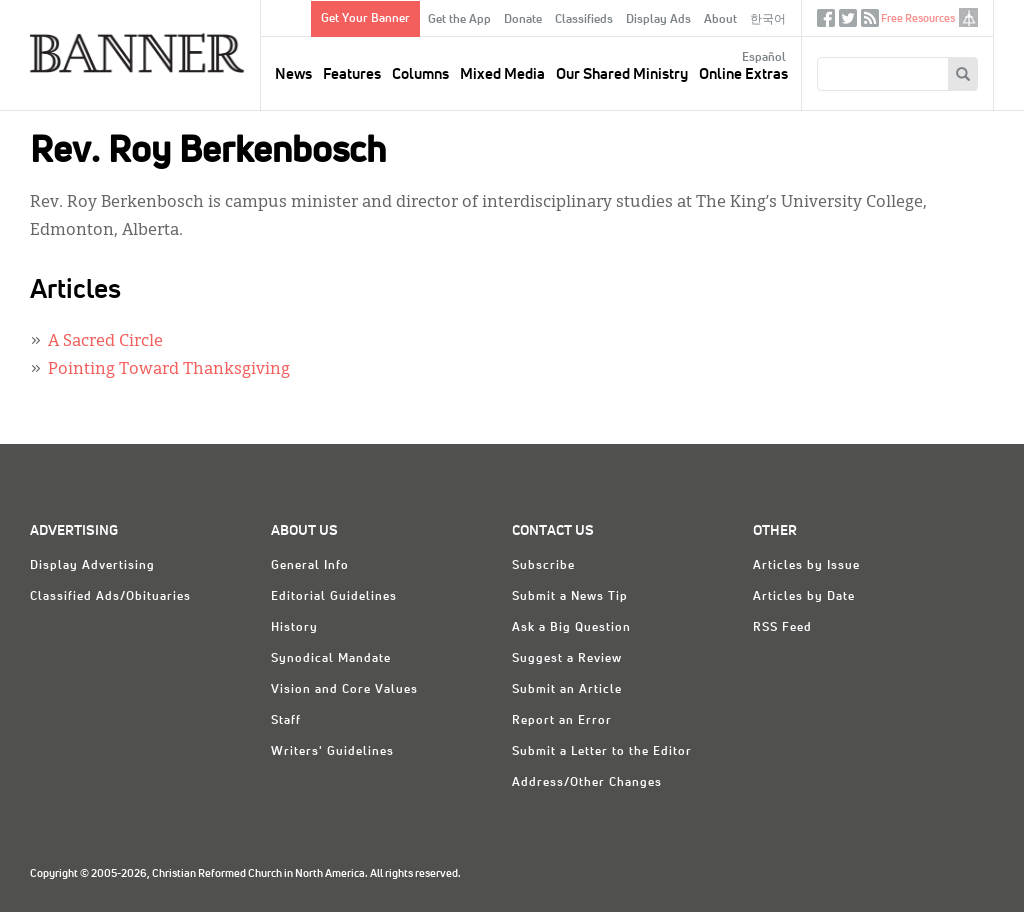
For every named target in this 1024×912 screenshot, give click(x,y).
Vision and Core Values (344, 690)
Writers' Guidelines (332, 752)
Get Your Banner (365, 19)
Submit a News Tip (570, 597)
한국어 (768, 20)
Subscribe (543, 566)
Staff (286, 721)
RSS (870, 22)
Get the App (459, 20)
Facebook (826, 22)
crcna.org (968, 17)
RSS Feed (782, 628)
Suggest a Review (567, 659)
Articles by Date (804, 597)
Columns (420, 74)
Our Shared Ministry (622, 74)
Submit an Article (567, 690)
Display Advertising (92, 566)
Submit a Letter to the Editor (602, 752)
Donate (523, 20)
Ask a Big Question (571, 628)
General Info (310, 566)
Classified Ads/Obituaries (110, 597)
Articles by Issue (806, 566)
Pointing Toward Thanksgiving (169, 370)
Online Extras (743, 74)
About (720, 20)
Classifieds (584, 20)
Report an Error (562, 721)
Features (352, 74)
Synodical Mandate (331, 659)
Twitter (848, 22)
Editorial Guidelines (334, 597)
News (293, 74)
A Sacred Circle (105, 342)
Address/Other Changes (587, 783)
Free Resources (918, 18)
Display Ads (658, 20)
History (294, 628)
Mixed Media (502, 74)
